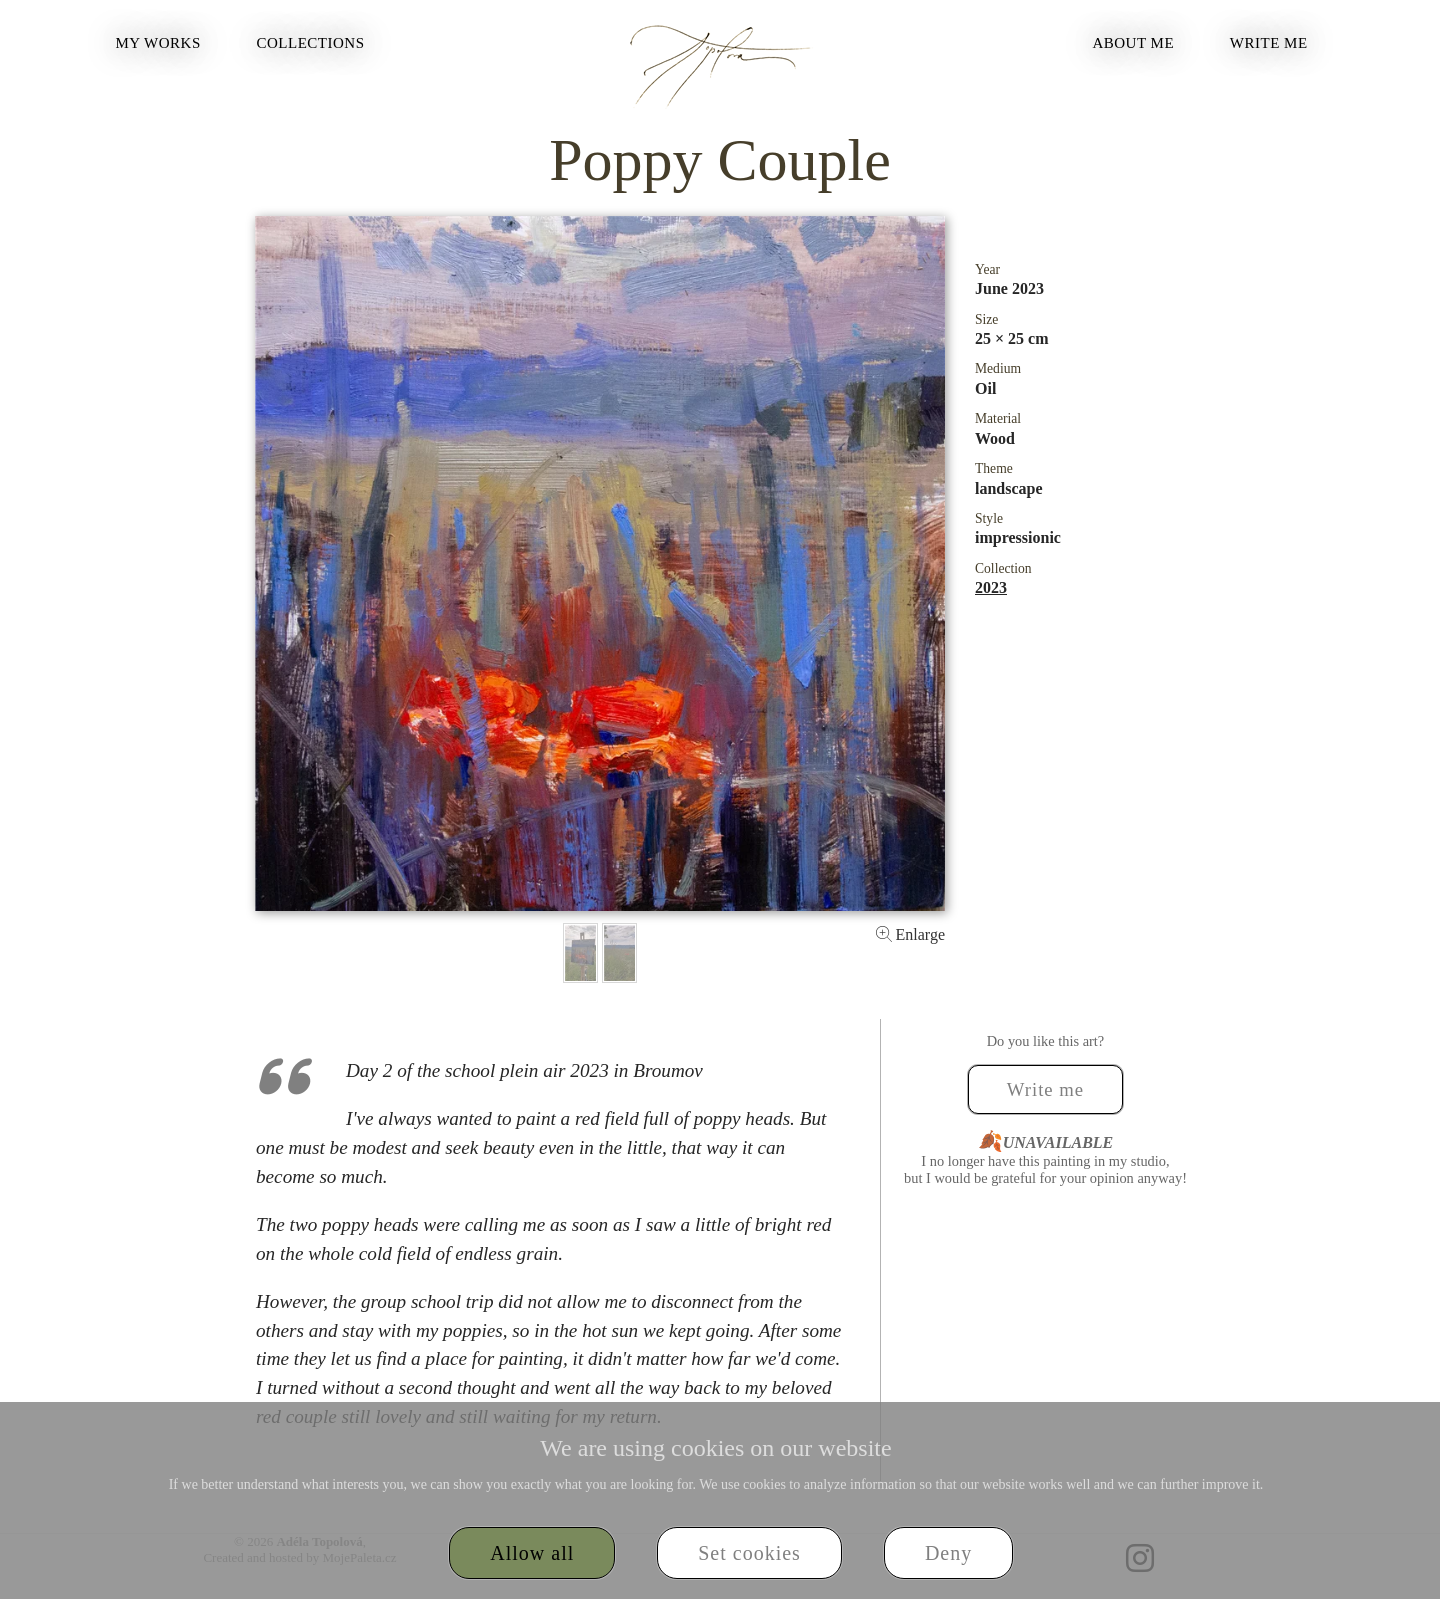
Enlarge (910, 934)
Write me (1269, 43)
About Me (1133, 43)
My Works (157, 43)
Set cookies (749, 1553)
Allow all (532, 1553)
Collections (311, 43)
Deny (948, 1553)
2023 (991, 587)
